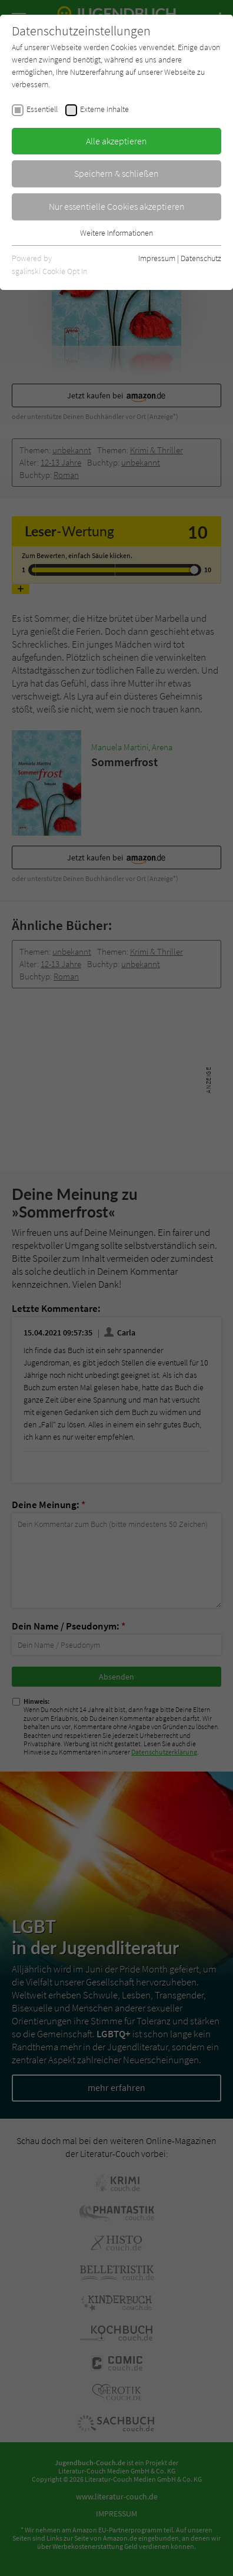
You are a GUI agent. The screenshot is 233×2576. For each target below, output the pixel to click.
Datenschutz (201, 258)
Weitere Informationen (116, 232)
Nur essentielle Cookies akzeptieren (117, 206)
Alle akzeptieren (116, 141)
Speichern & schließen (116, 173)
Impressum (156, 258)
